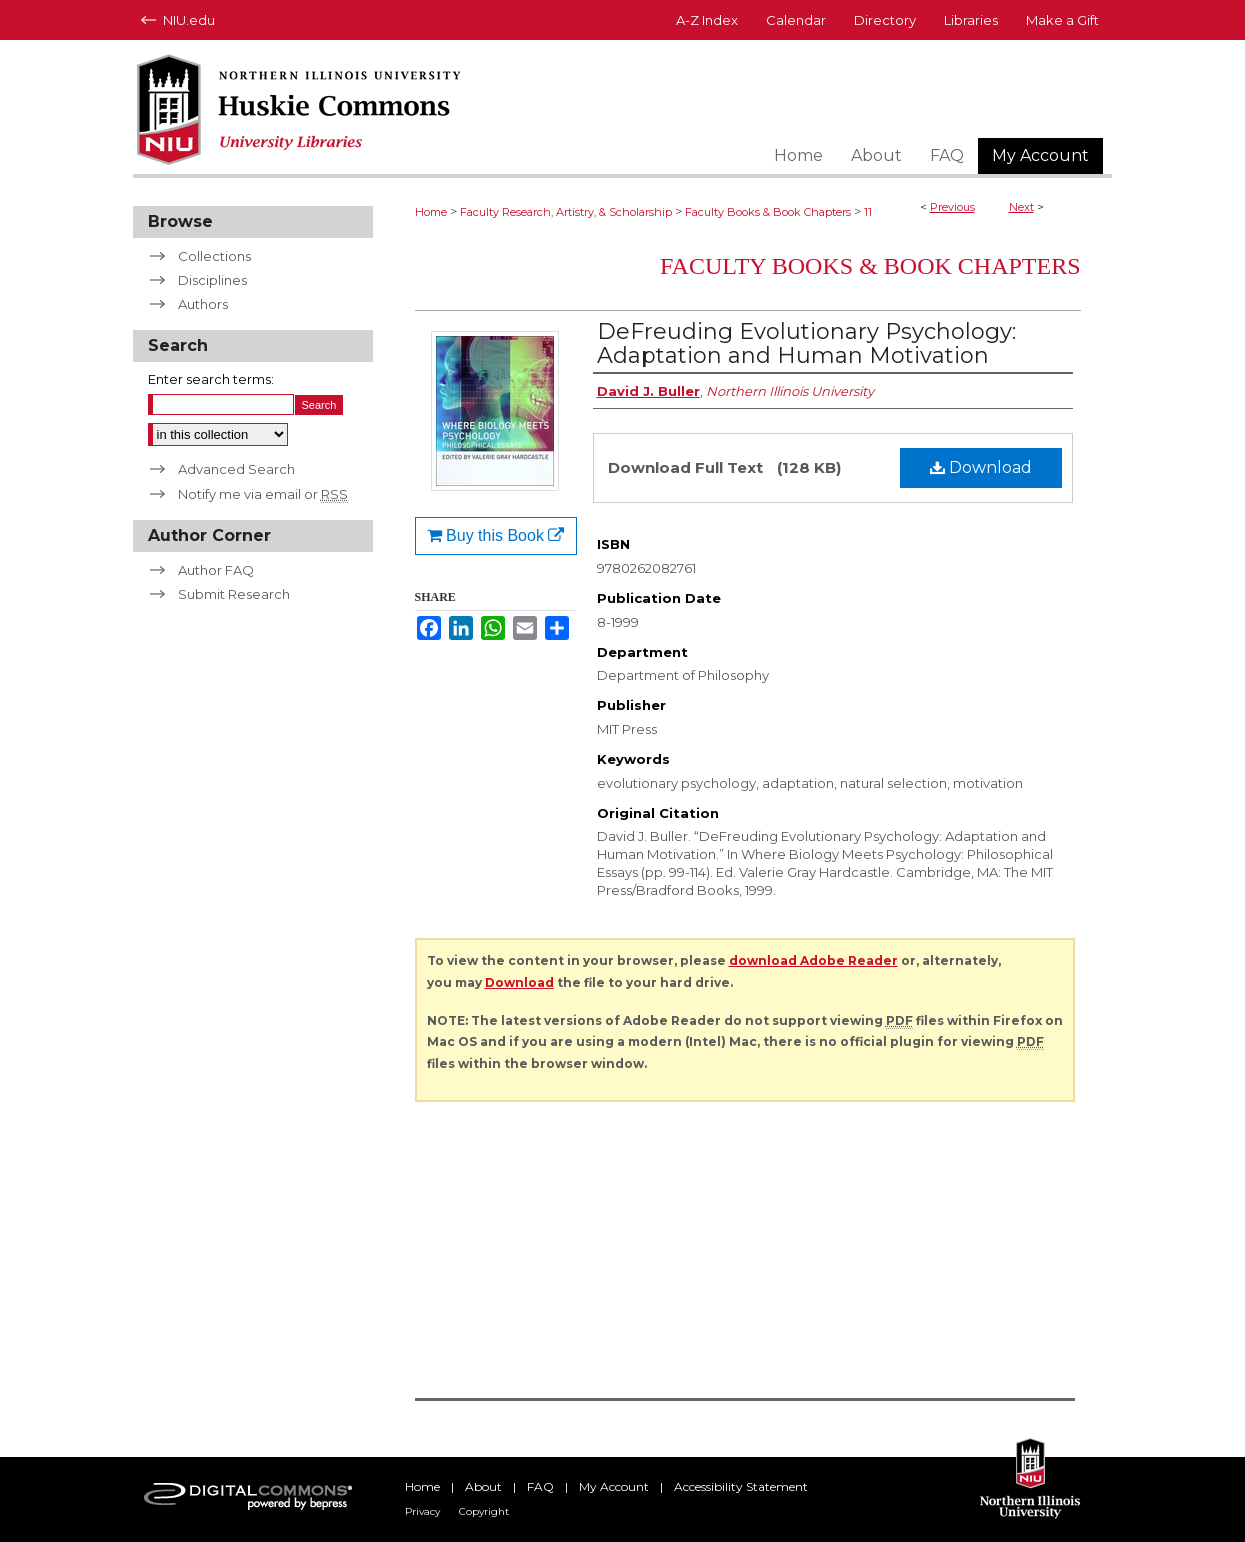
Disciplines (212, 280)
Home (431, 212)
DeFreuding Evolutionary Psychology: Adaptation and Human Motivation (806, 343)
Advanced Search (236, 469)
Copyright (484, 1511)
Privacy (422, 1511)
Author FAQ (216, 570)
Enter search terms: (211, 379)
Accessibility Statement (741, 1486)
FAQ (540, 1486)
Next (1021, 207)
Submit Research (234, 594)
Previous (952, 207)
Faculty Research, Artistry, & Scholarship (566, 212)
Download (981, 467)
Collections (214, 256)
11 (868, 212)
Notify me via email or (263, 494)
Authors (203, 304)
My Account (614, 1486)
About (483, 1486)
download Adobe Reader (813, 960)
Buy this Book (496, 535)
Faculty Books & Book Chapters (768, 212)
